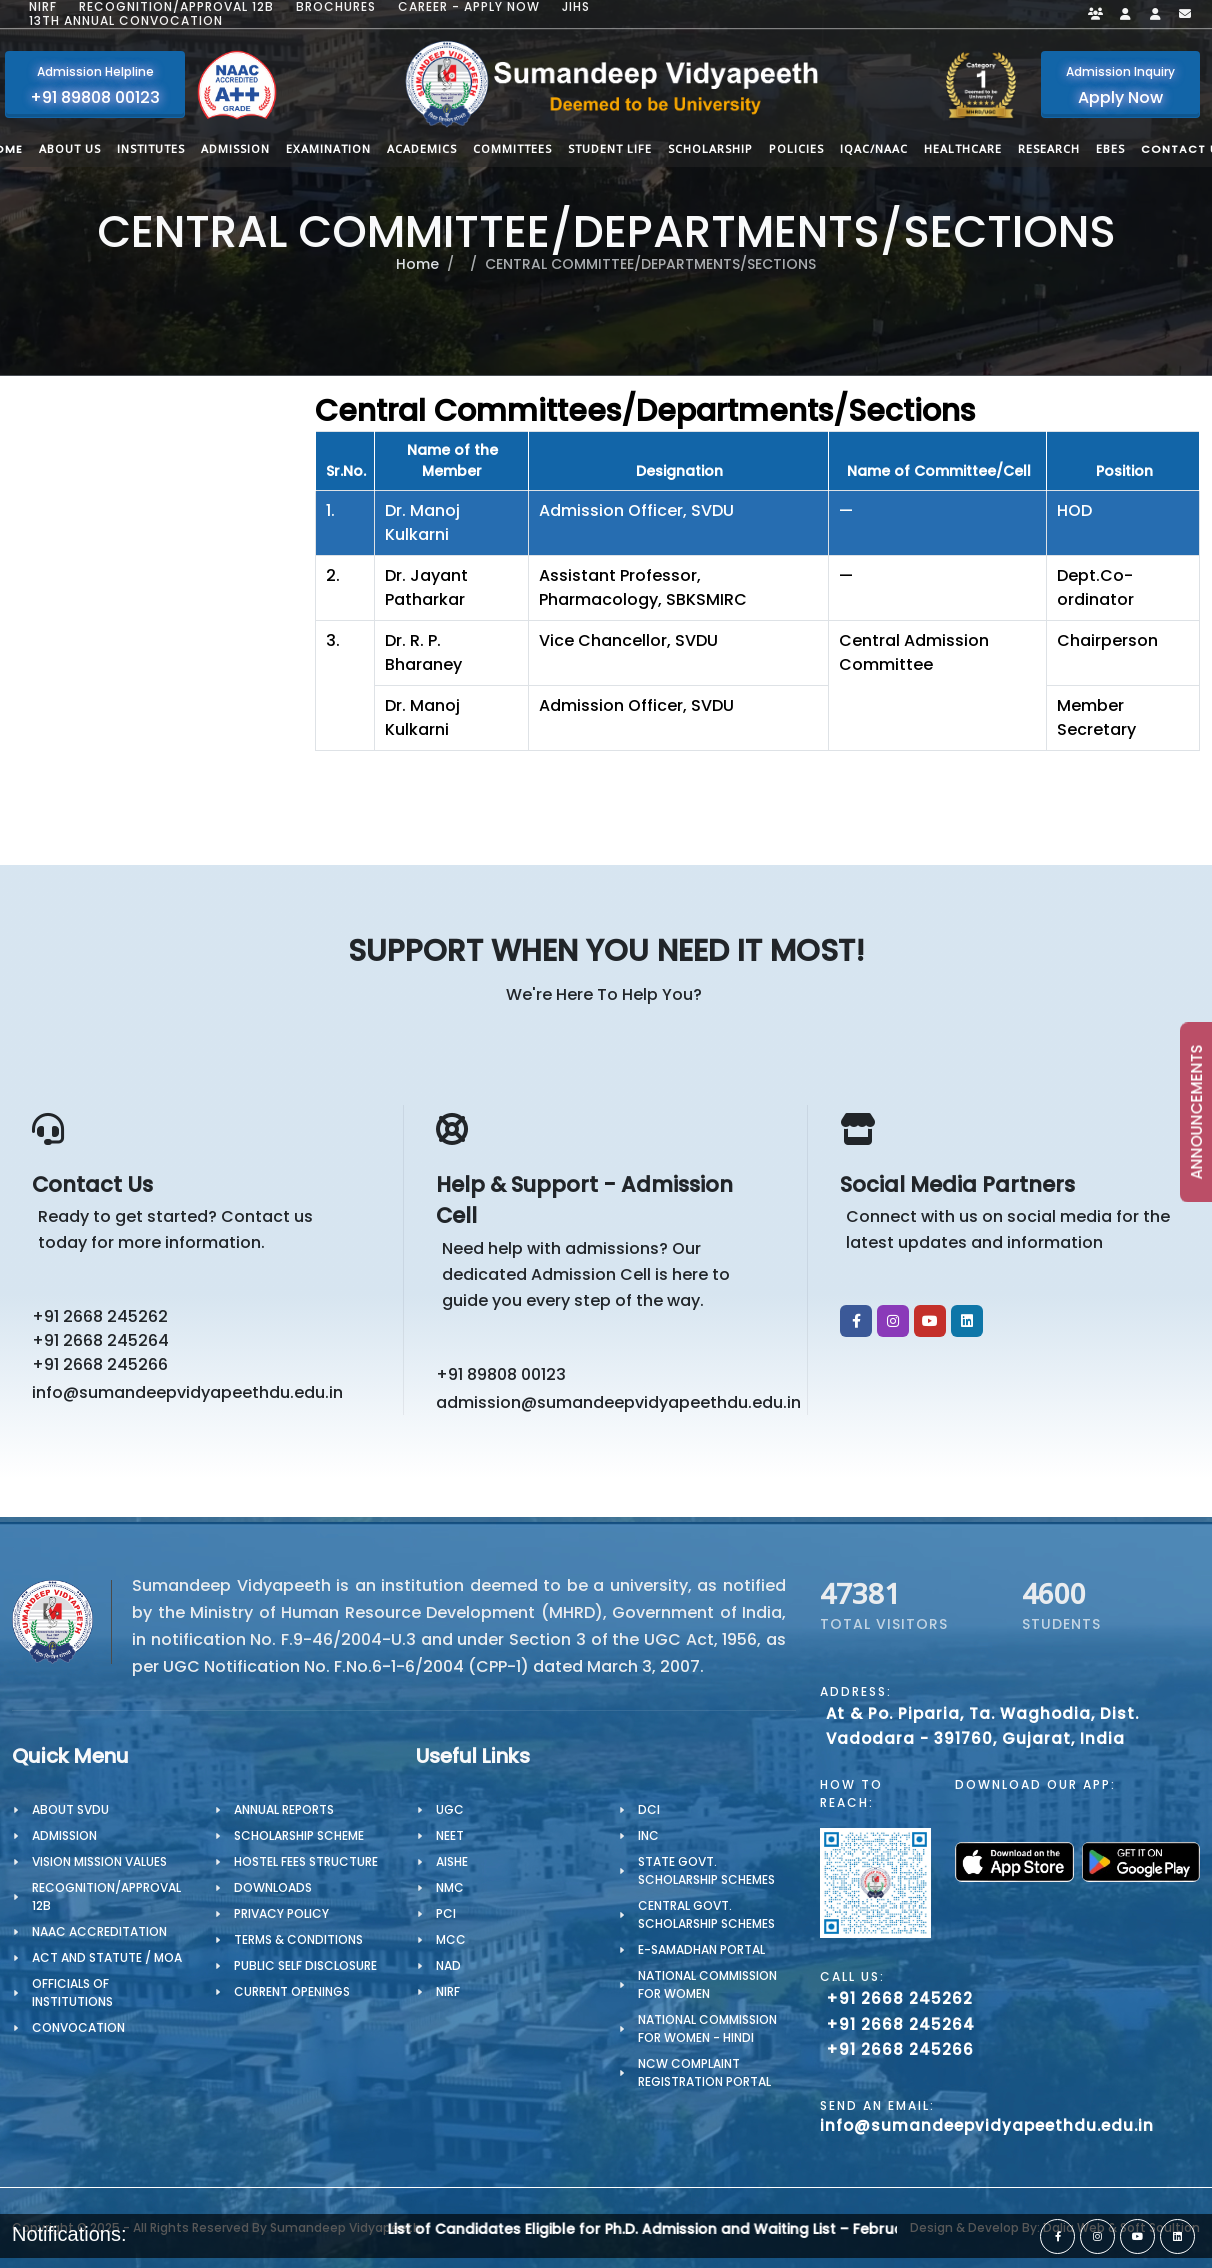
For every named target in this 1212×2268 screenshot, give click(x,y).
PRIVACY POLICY (281, 1913)
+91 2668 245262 (100, 1316)
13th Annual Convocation (126, 21)
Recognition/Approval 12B (176, 7)
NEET (450, 1835)
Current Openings (292, 1991)
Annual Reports (284, 1809)
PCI (446, 1913)
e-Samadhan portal (701, 1949)
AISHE (452, 1861)
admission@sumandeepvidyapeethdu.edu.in (612, 1402)
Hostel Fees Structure (306, 1861)
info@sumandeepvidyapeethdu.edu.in (187, 1392)
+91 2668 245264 (100, 1340)
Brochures (336, 7)
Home (417, 264)
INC (648, 1835)
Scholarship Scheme (299, 1835)
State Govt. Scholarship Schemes (706, 1870)
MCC (451, 1939)
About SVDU (70, 1809)
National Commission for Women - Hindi (707, 2028)
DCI (649, 1809)
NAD (448, 1965)
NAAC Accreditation (99, 1931)
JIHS (576, 7)
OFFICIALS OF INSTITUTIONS (72, 1992)
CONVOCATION (78, 2027)
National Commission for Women (707, 1984)
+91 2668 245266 (100, 1364)
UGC (450, 1809)
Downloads (273, 1887)
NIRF (43, 7)
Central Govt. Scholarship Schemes (706, 1914)
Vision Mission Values (99, 1861)
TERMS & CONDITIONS (298, 1939)
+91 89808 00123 (501, 1374)
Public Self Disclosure (305, 1965)
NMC (450, 1887)
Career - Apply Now (469, 7)
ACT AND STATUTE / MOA (107, 1957)
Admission (64, 1835)
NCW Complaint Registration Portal (704, 2072)
